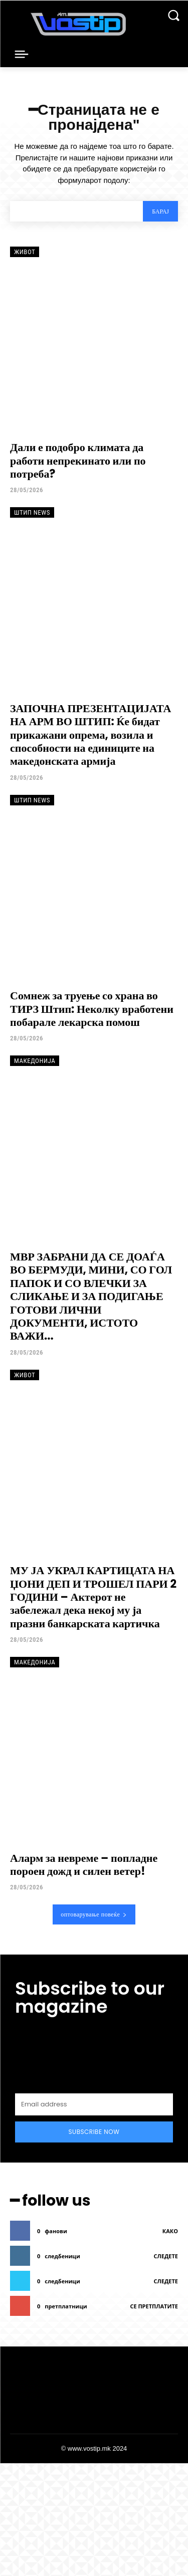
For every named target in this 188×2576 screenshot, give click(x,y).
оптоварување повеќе (94, 1914)
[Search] (160, 211)
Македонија (34, 1060)
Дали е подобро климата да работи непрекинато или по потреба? (78, 461)
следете (166, 2256)
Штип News (32, 512)
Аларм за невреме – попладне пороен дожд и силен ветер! (83, 1864)
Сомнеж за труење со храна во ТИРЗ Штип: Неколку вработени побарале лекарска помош (91, 1009)
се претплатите (154, 2306)
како (170, 2231)
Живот (24, 252)
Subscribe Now (94, 2131)
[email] (94, 2104)
